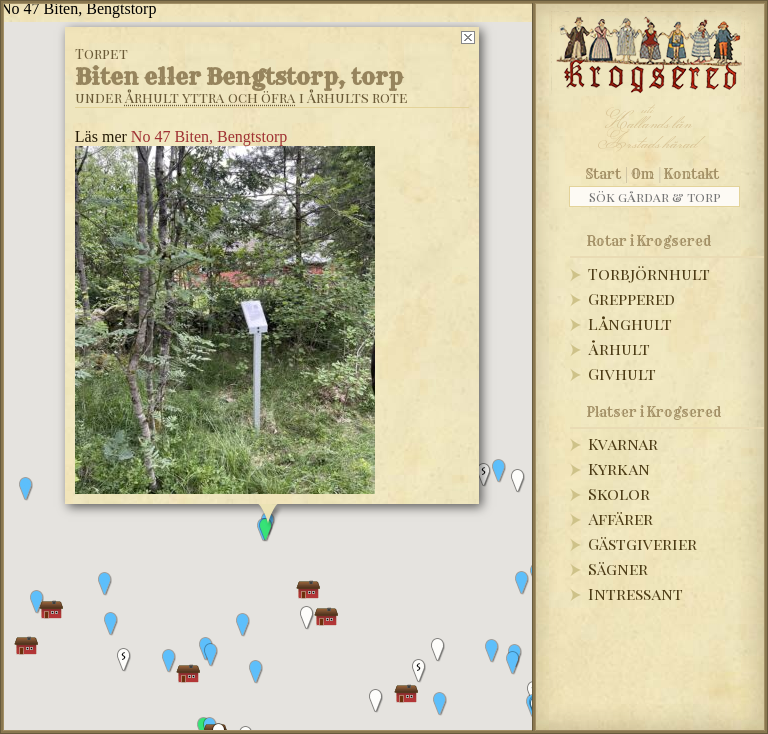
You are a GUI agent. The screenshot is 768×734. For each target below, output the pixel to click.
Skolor (619, 493)
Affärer (620, 518)
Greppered (631, 298)
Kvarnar (623, 443)
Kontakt (691, 174)
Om (642, 174)
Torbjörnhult (649, 273)
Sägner (618, 568)
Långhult (630, 323)
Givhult (622, 373)
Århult (619, 348)
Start (603, 174)
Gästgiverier (642, 543)
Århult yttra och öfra (210, 97)
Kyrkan (619, 468)
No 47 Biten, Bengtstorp (209, 136)
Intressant (635, 593)
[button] (499, 471)
